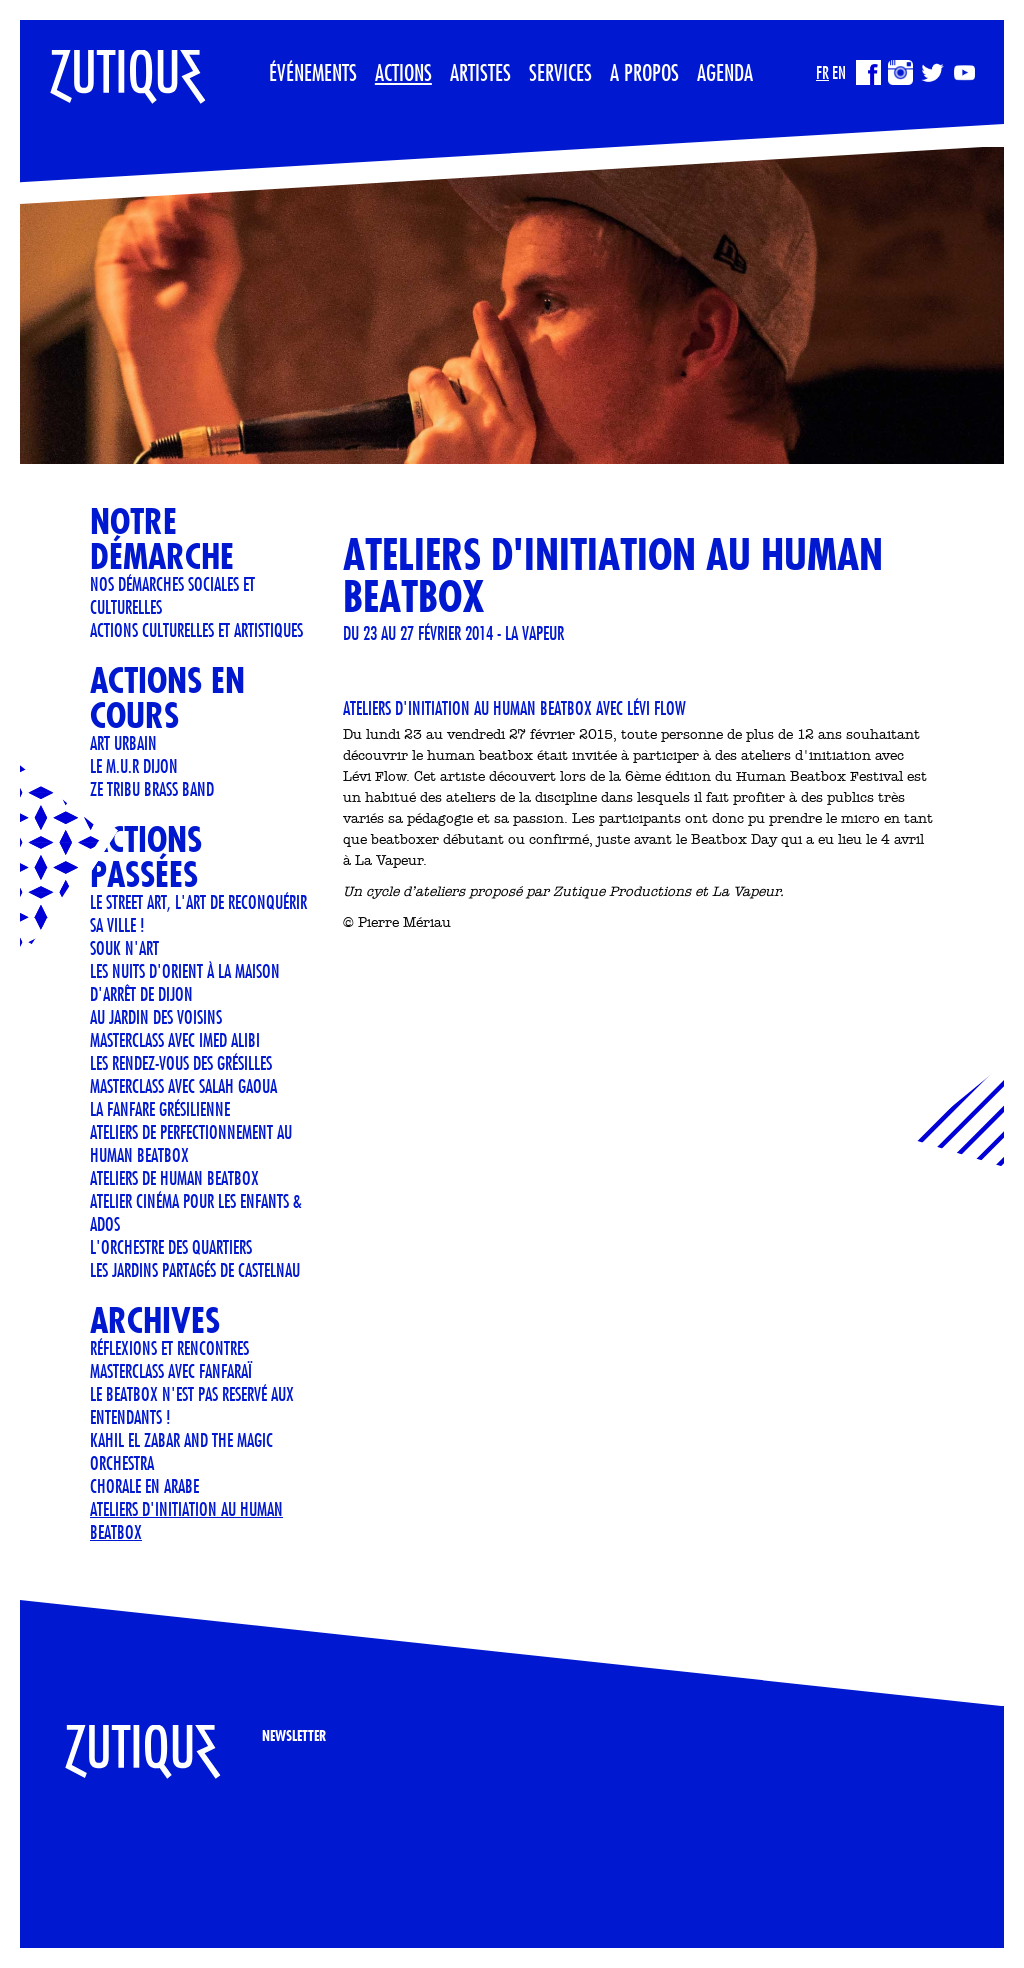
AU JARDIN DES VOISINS (156, 1017)
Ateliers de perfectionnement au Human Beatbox (191, 1143)
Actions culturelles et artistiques (196, 630)
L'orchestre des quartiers (171, 1247)
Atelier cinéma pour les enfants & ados (196, 1212)
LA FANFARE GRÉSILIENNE (160, 1109)
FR (822, 72)
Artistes (480, 72)
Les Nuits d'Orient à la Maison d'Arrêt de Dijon (185, 982)
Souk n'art (124, 948)
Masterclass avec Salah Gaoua (183, 1086)
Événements (313, 72)
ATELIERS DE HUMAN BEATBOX (174, 1178)
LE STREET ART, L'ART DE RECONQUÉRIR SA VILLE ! (198, 913)
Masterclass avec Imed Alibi (175, 1040)
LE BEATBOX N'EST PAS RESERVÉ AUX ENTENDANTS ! (192, 1405)
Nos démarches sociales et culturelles (172, 595)
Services (560, 72)
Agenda (725, 72)
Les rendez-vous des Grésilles (181, 1063)
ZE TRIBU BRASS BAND (152, 789)
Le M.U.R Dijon (134, 766)
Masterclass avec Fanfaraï (171, 1371)
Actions (403, 72)
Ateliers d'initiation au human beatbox (186, 1520)
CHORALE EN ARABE (144, 1486)
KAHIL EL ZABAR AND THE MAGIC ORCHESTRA (181, 1451)
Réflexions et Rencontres (169, 1348)
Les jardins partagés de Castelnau (195, 1270)
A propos (644, 72)
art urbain (123, 743)
